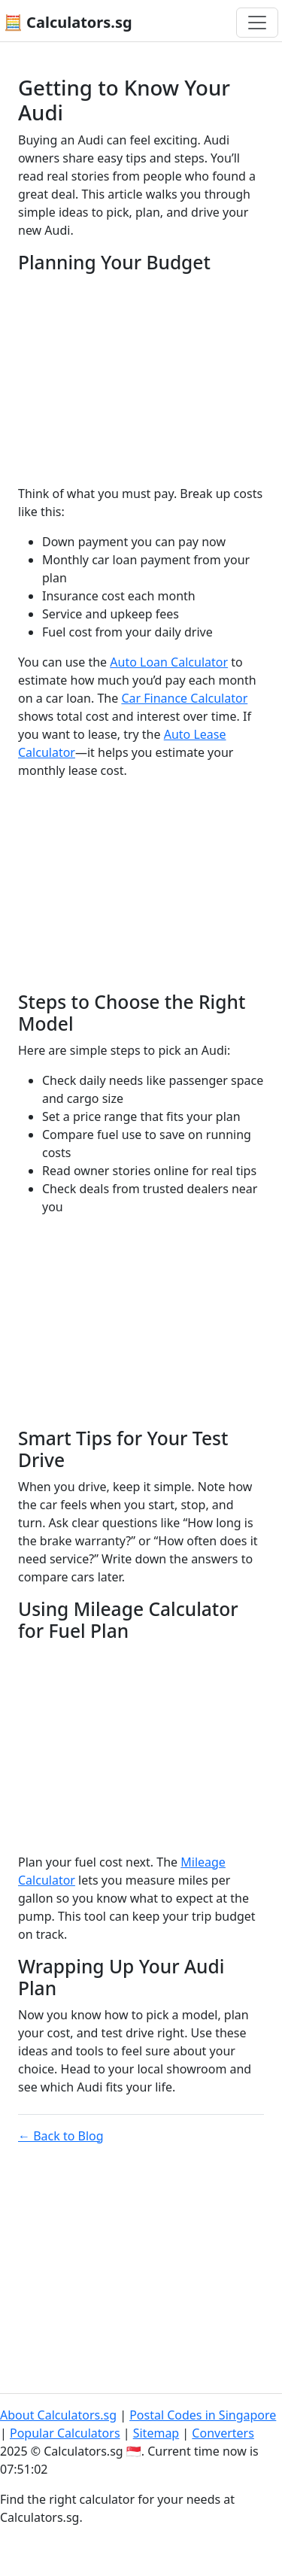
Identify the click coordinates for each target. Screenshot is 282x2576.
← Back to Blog (61, 2136)
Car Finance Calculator (184, 698)
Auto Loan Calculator (169, 662)
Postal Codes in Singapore (202, 2415)
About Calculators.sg (58, 2415)
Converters (223, 2433)
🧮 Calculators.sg (68, 22)
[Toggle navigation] (257, 23)
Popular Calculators (65, 2433)
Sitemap (156, 2433)
